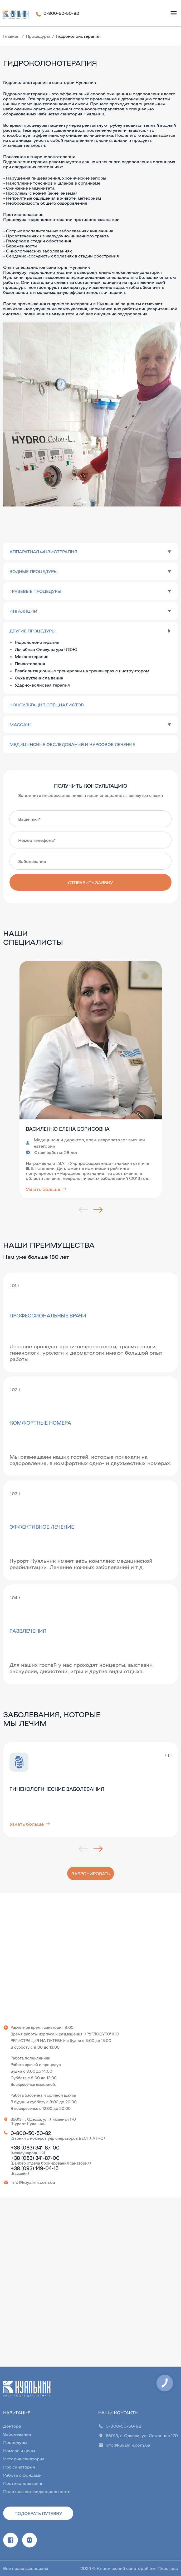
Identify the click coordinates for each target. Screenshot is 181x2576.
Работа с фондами (22, 2475)
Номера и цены (19, 2450)
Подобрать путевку (38, 2513)
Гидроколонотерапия (37, 642)
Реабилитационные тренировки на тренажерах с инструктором (82, 670)
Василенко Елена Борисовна (68, 1129)
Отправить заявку (90, 882)
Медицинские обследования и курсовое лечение (72, 744)
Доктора (12, 2425)
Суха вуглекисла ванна (39, 677)
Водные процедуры (33, 571)
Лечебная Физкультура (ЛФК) (46, 649)
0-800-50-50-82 (61, 13)
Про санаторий (19, 2466)
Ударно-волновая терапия (42, 684)
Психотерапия (30, 663)
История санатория (24, 2458)
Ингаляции (23, 610)
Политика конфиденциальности (37, 2491)
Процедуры (38, 36)
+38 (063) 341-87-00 (35, 2147)
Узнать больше (46, 1189)
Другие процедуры (32, 630)
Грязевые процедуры (35, 591)
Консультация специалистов (46, 704)
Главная (11, 36)
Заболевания (17, 2434)
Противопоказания (23, 2483)
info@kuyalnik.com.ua (33, 2182)
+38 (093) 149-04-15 (34, 2168)
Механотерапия (31, 656)
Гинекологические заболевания (56, 1789)
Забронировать (90, 1873)
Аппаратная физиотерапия (43, 551)
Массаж (20, 724)
